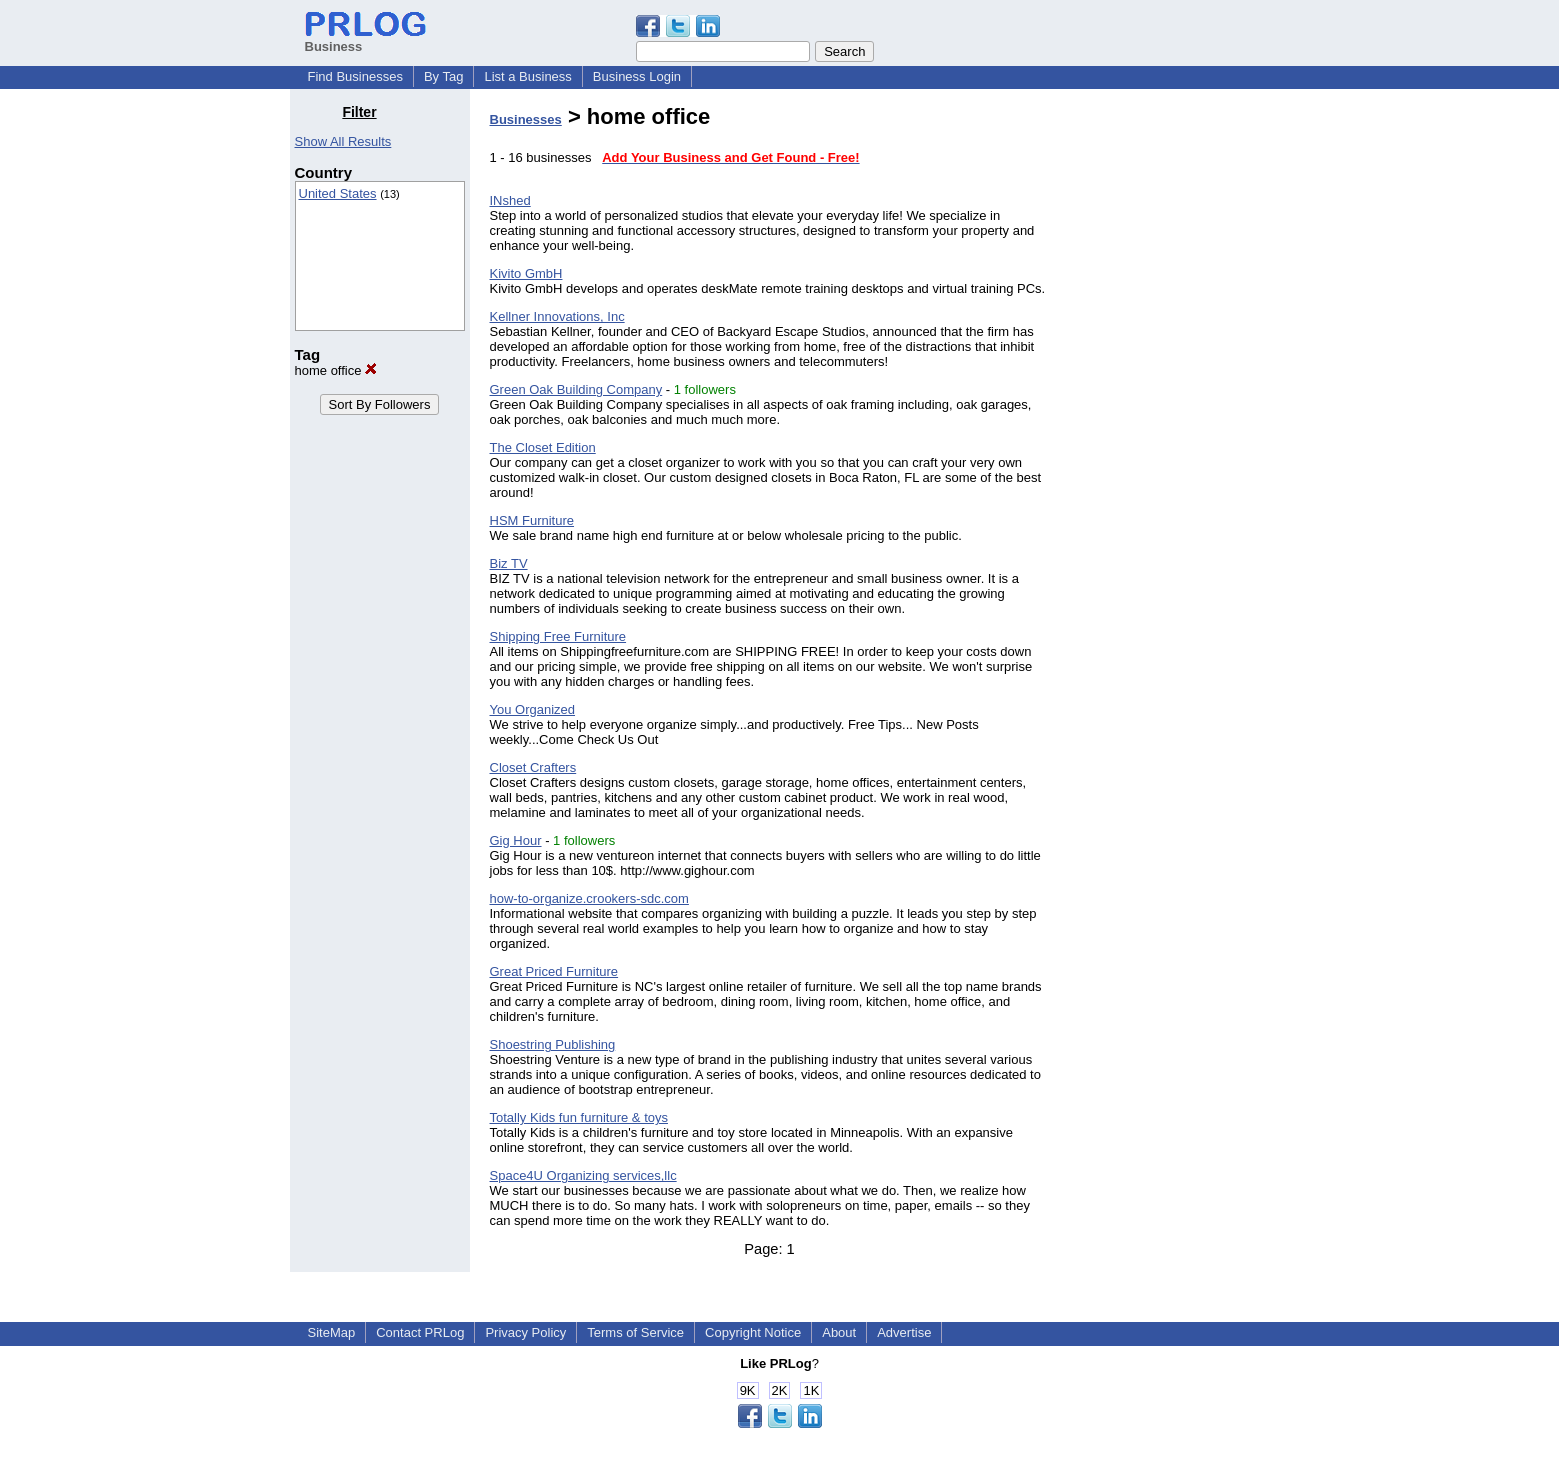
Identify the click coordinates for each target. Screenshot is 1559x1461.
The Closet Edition (543, 447)
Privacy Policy (525, 1332)
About (839, 1332)
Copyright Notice (753, 1332)
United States (338, 193)
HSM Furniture (532, 520)
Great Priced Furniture (554, 971)
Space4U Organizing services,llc (583, 1175)
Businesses (526, 119)
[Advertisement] (1167, 404)
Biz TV (509, 563)
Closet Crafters (533, 767)
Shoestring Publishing (553, 1044)
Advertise (904, 1332)
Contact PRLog (420, 1332)
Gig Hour (516, 840)
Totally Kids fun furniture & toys (579, 1117)
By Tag (444, 76)
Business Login (637, 76)
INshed (510, 200)
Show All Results (343, 141)
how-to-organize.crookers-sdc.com (589, 898)
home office (336, 370)
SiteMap (332, 1332)
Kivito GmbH (526, 273)
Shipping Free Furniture (558, 636)
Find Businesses (355, 76)
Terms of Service (635, 1332)
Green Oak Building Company (576, 389)
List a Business (527, 76)
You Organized (533, 709)
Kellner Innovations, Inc (557, 316)
